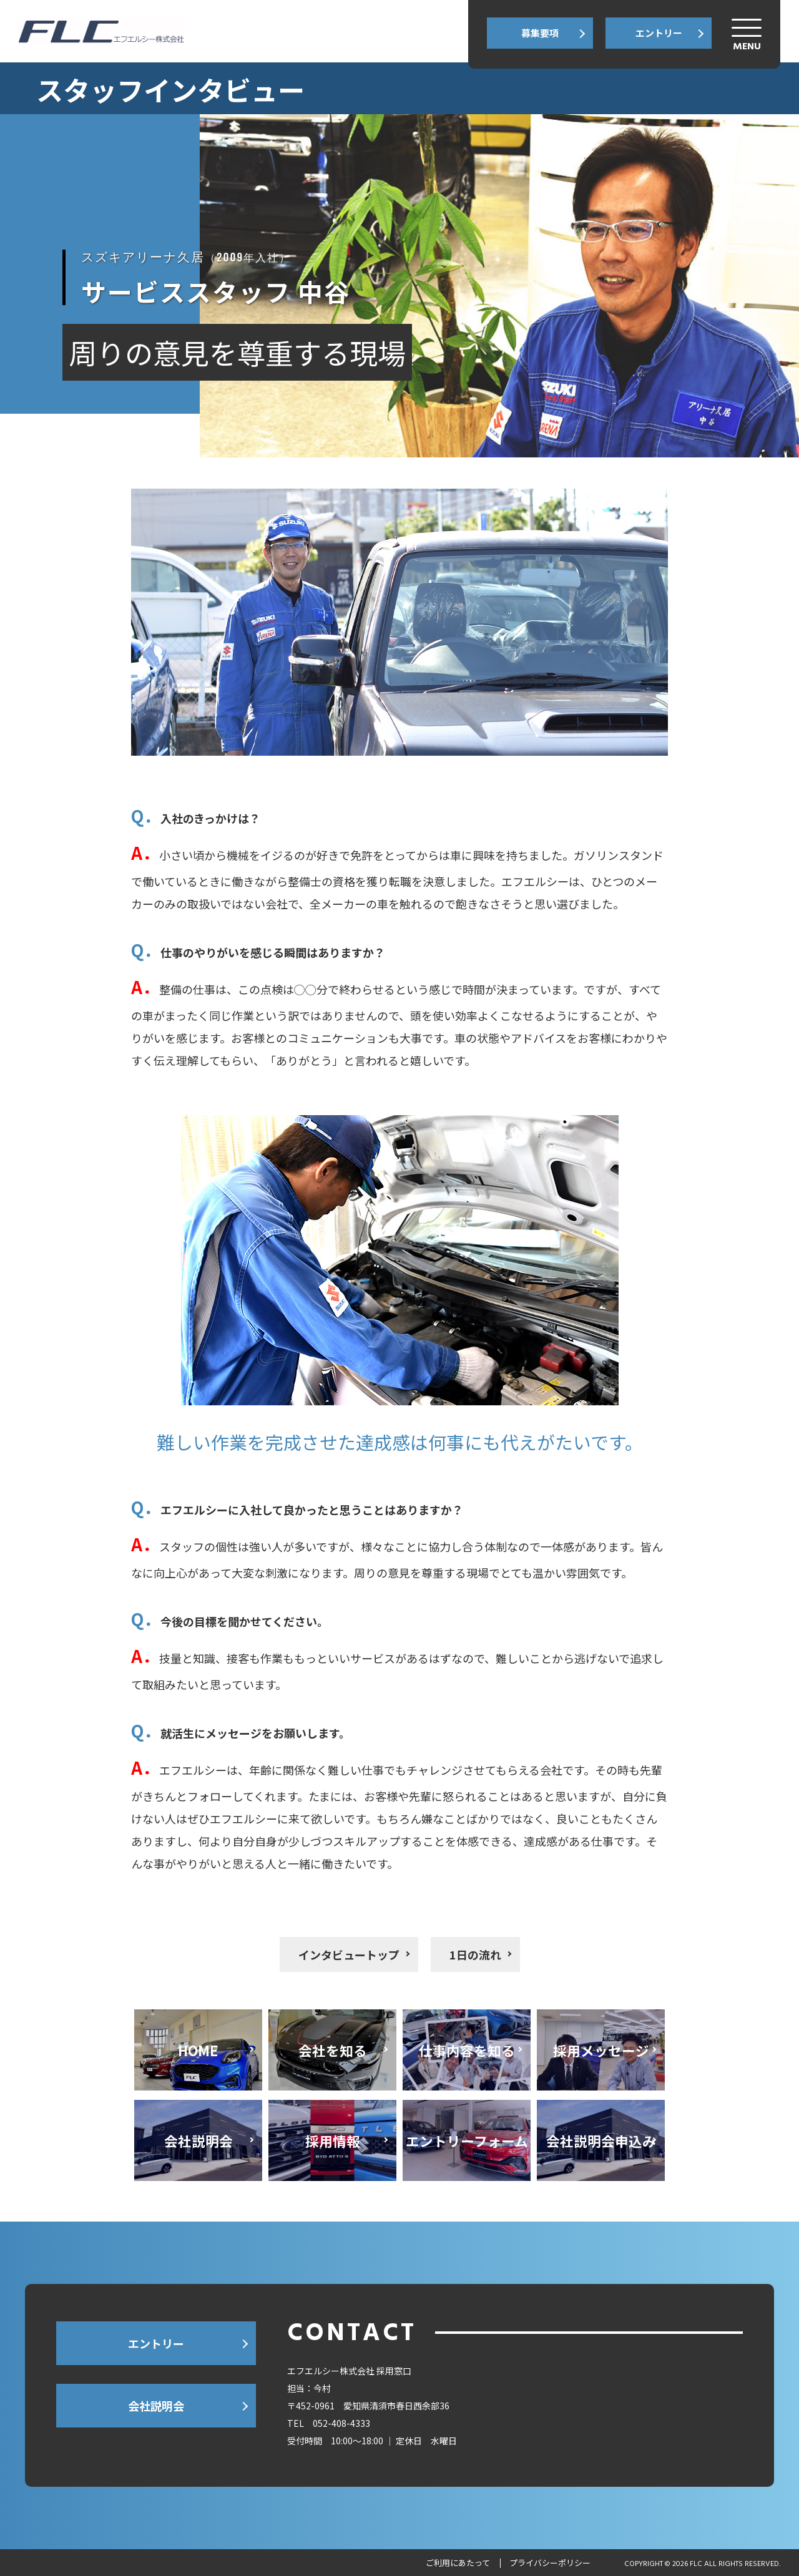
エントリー (658, 32)
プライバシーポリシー (550, 2563)
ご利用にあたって (458, 2563)
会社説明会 (156, 2406)
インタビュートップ (349, 1954)
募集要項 (540, 32)
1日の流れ (475, 1954)
